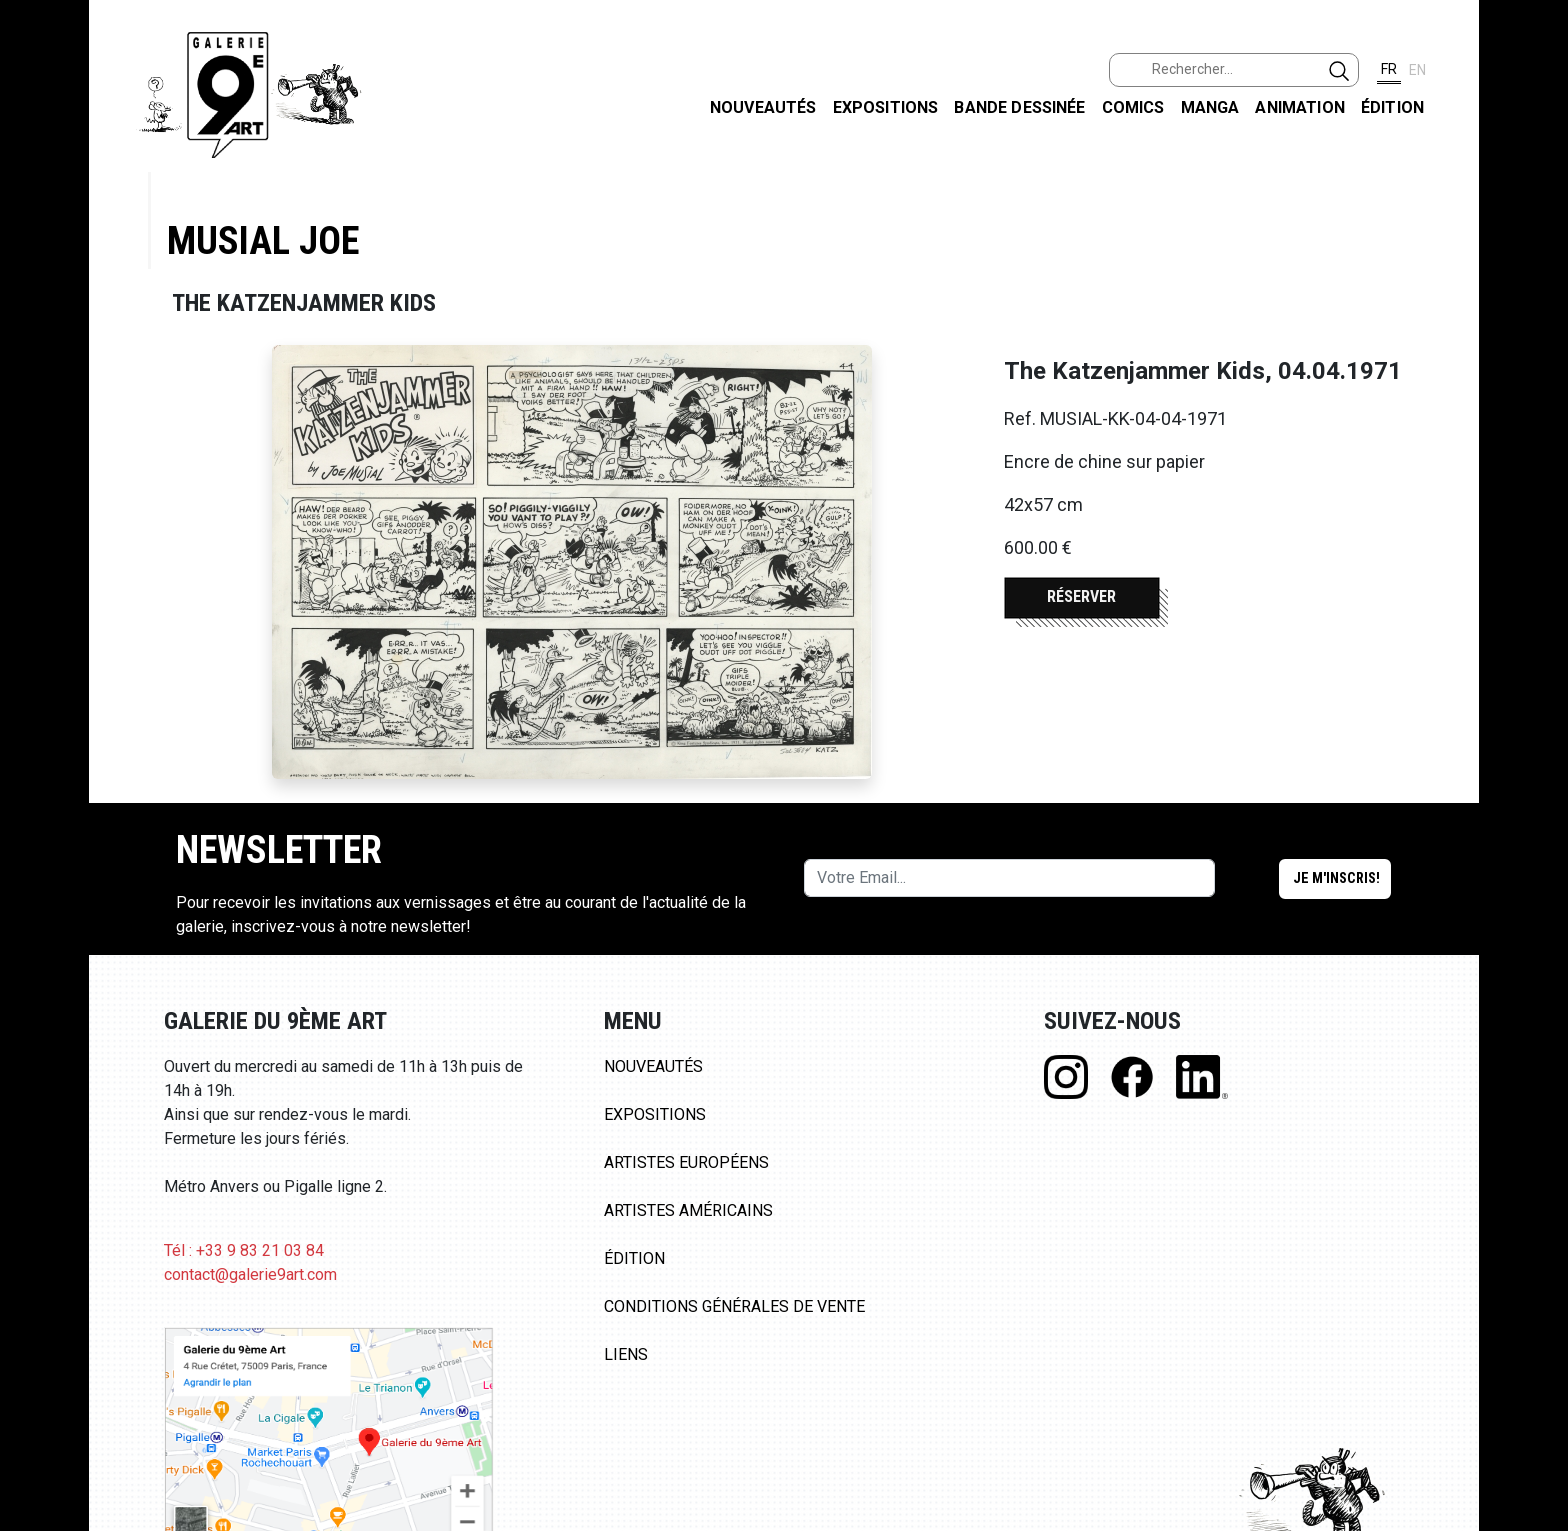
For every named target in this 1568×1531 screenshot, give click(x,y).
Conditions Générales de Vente (734, 1306)
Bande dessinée (1019, 107)
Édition (1392, 107)
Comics (1133, 107)
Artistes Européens (686, 1162)
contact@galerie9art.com (250, 1274)
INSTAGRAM (1536, 257)
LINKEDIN (1536, 356)
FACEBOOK (1536, 153)
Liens (626, 1354)
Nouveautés (763, 107)
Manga (1210, 107)
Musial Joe (263, 240)
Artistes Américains (688, 1210)
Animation (1299, 107)
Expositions (886, 107)
